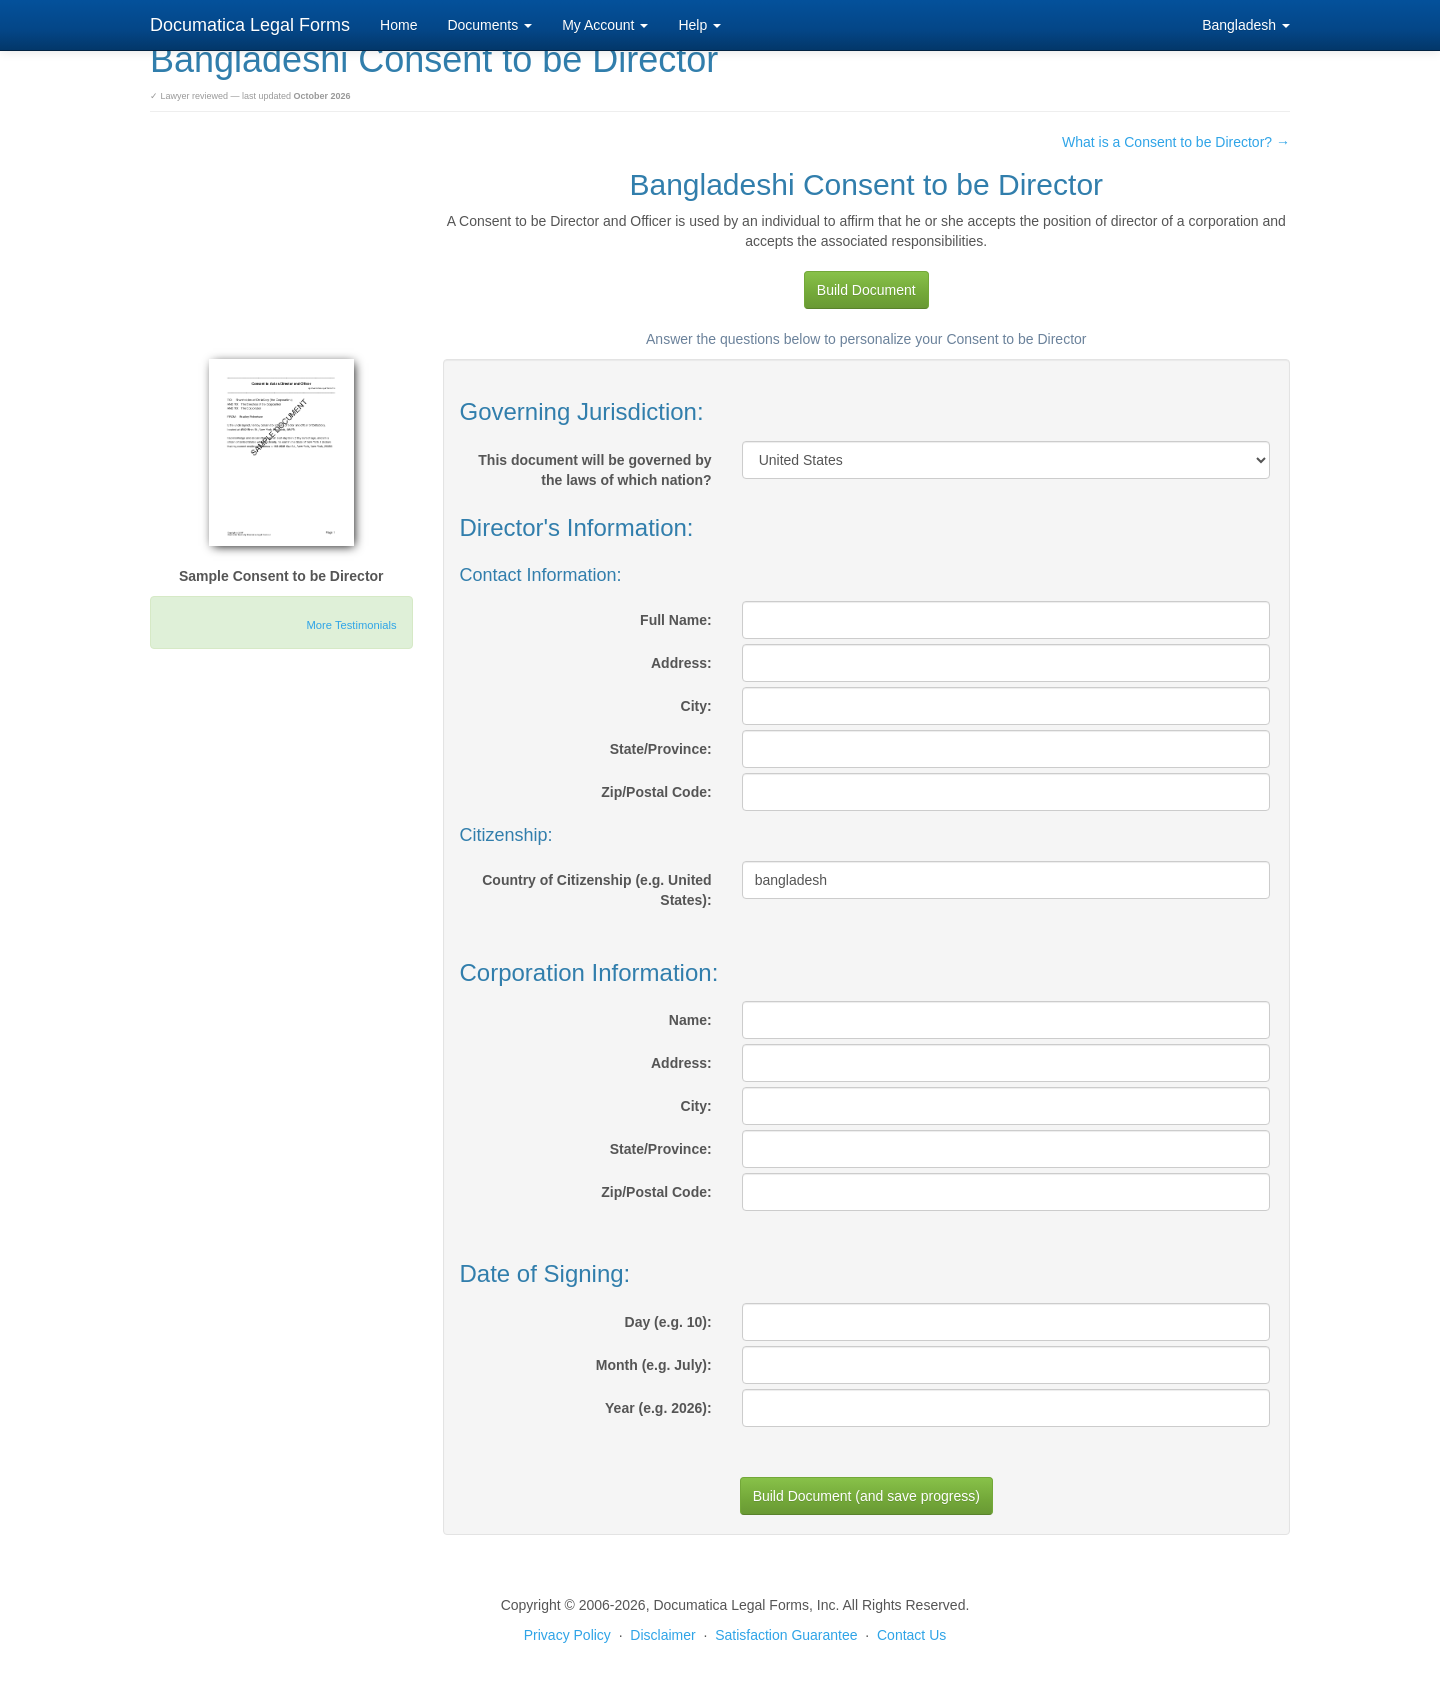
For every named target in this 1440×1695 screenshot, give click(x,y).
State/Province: (661, 749)
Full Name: (676, 620)
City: (696, 706)
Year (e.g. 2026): (658, 1408)
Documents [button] (489, 25)
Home (398, 25)
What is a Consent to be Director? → (1176, 142)
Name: (690, 1020)
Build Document (866, 290)
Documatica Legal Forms (250, 25)
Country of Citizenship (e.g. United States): (596, 890)
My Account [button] (605, 25)
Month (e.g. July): (654, 1365)
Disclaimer (662, 1635)
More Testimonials (352, 625)
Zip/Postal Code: (656, 792)
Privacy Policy (567, 1635)
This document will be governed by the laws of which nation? (594, 470)
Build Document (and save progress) (866, 1496)
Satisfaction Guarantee (786, 1635)
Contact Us (911, 1635)
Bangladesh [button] (1246, 25)
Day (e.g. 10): (668, 1322)
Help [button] (699, 25)
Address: (681, 663)
